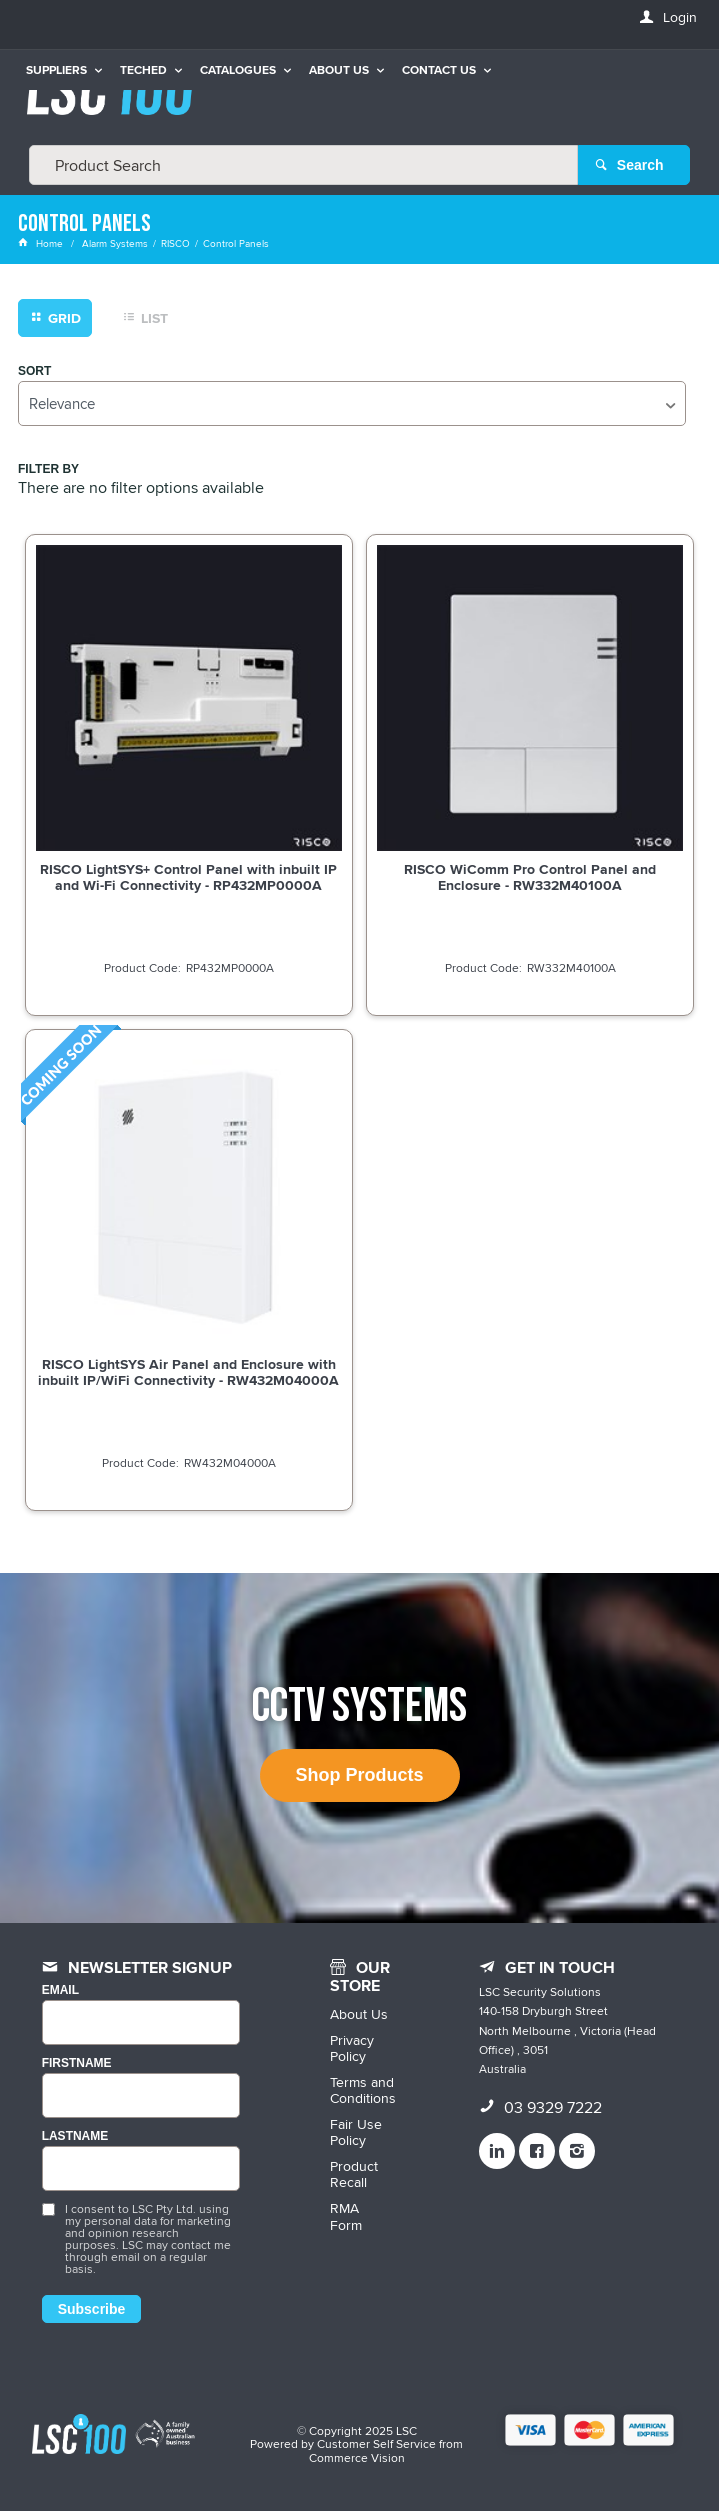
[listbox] (352, 403)
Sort (34, 371)
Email (60, 1990)
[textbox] (303, 165)
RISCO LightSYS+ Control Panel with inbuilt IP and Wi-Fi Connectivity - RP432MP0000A (188, 877)
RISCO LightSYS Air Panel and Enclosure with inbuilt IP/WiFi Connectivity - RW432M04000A (188, 1372)
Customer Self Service (376, 2443)
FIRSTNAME (77, 2063)
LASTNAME (75, 2136)
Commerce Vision (357, 2457)
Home (42, 243)
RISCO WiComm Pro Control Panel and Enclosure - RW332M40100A (530, 877)
